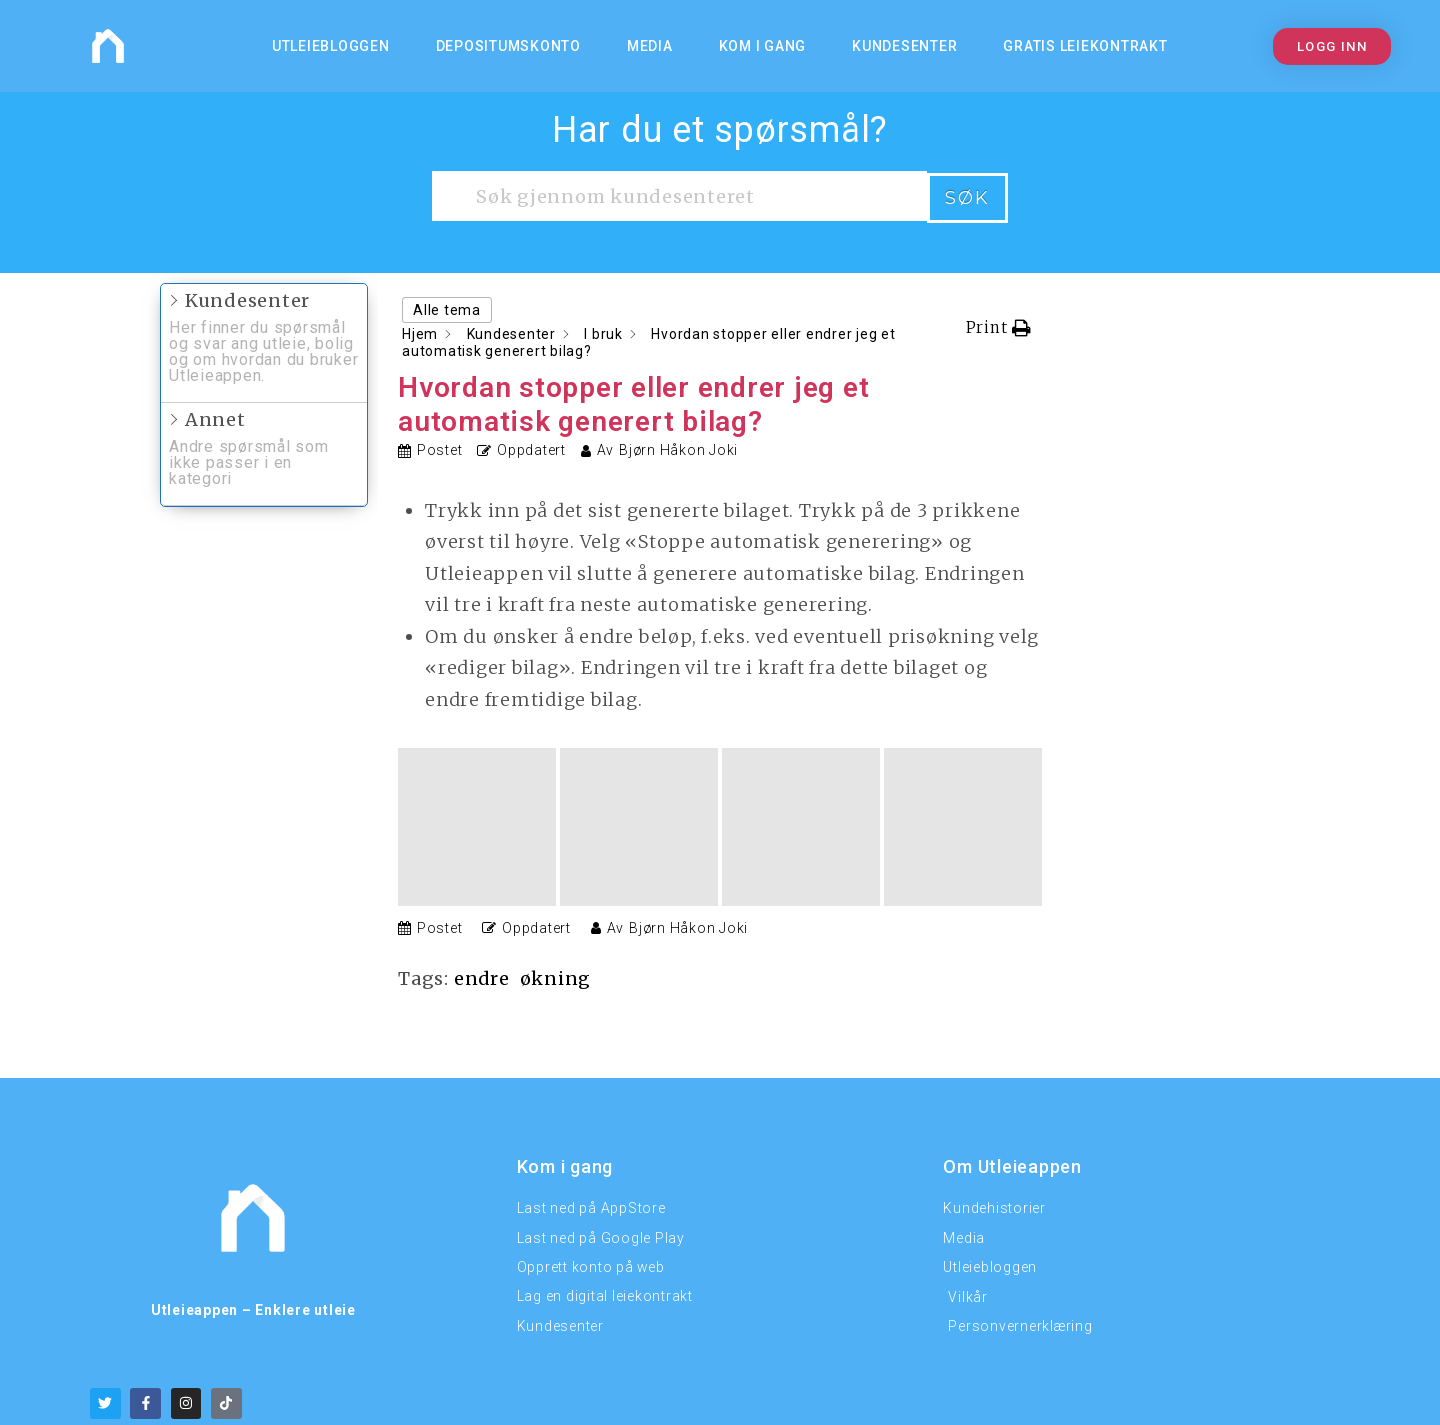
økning (557, 818)
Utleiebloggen (331, 46)
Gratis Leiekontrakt (1085, 46)
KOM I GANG (763, 46)
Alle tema (447, 308)
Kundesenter (904, 46)
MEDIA (650, 46)
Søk (967, 196)
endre (482, 818)
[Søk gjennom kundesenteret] (679, 196)
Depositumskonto (508, 46)
